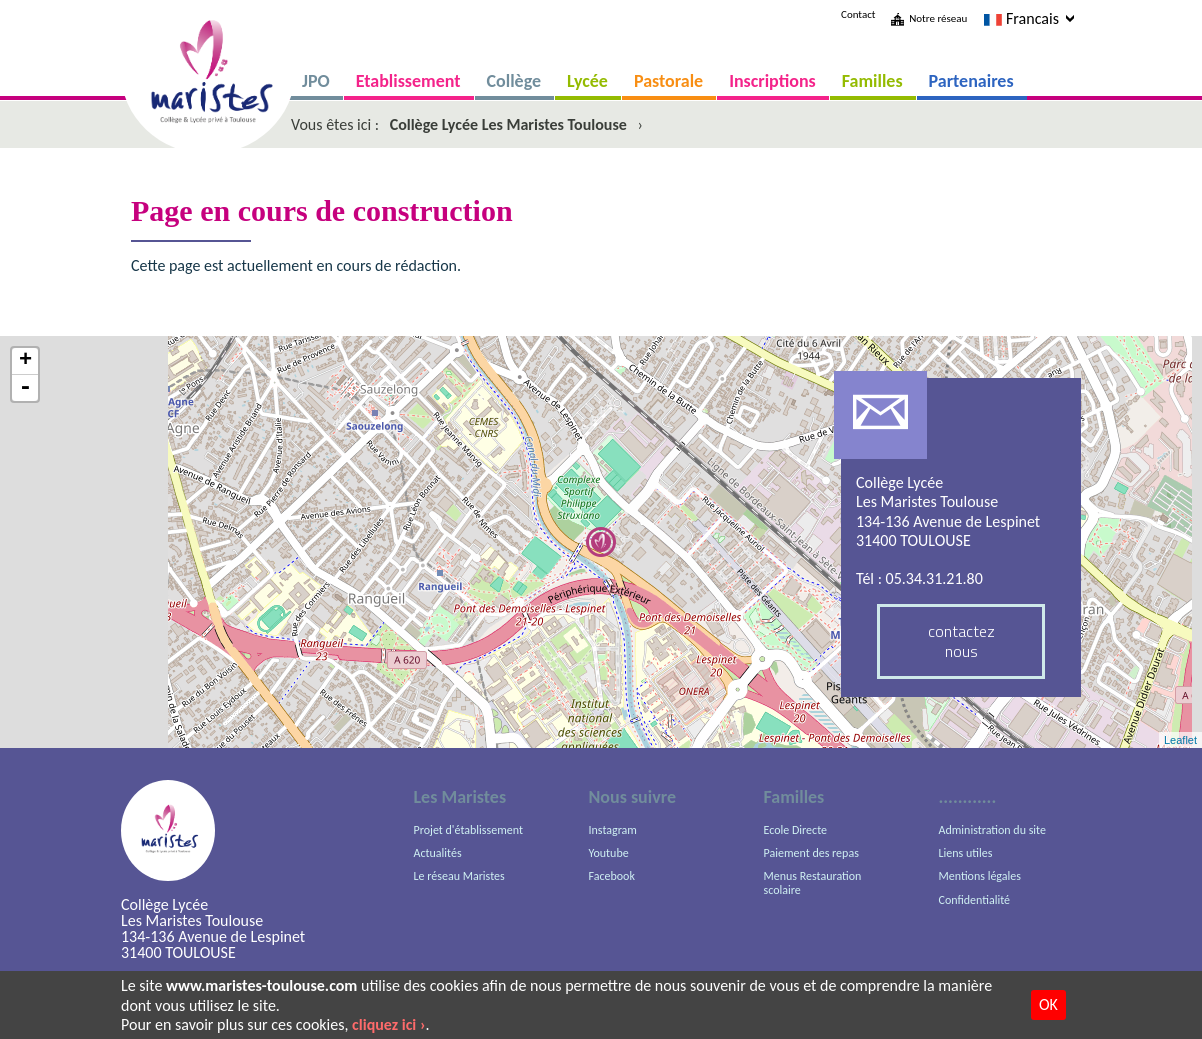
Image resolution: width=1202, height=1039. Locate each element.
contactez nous (961, 640)
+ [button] (25, 361)
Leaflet (1180, 740)
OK (1048, 1004)
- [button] (25, 388)
